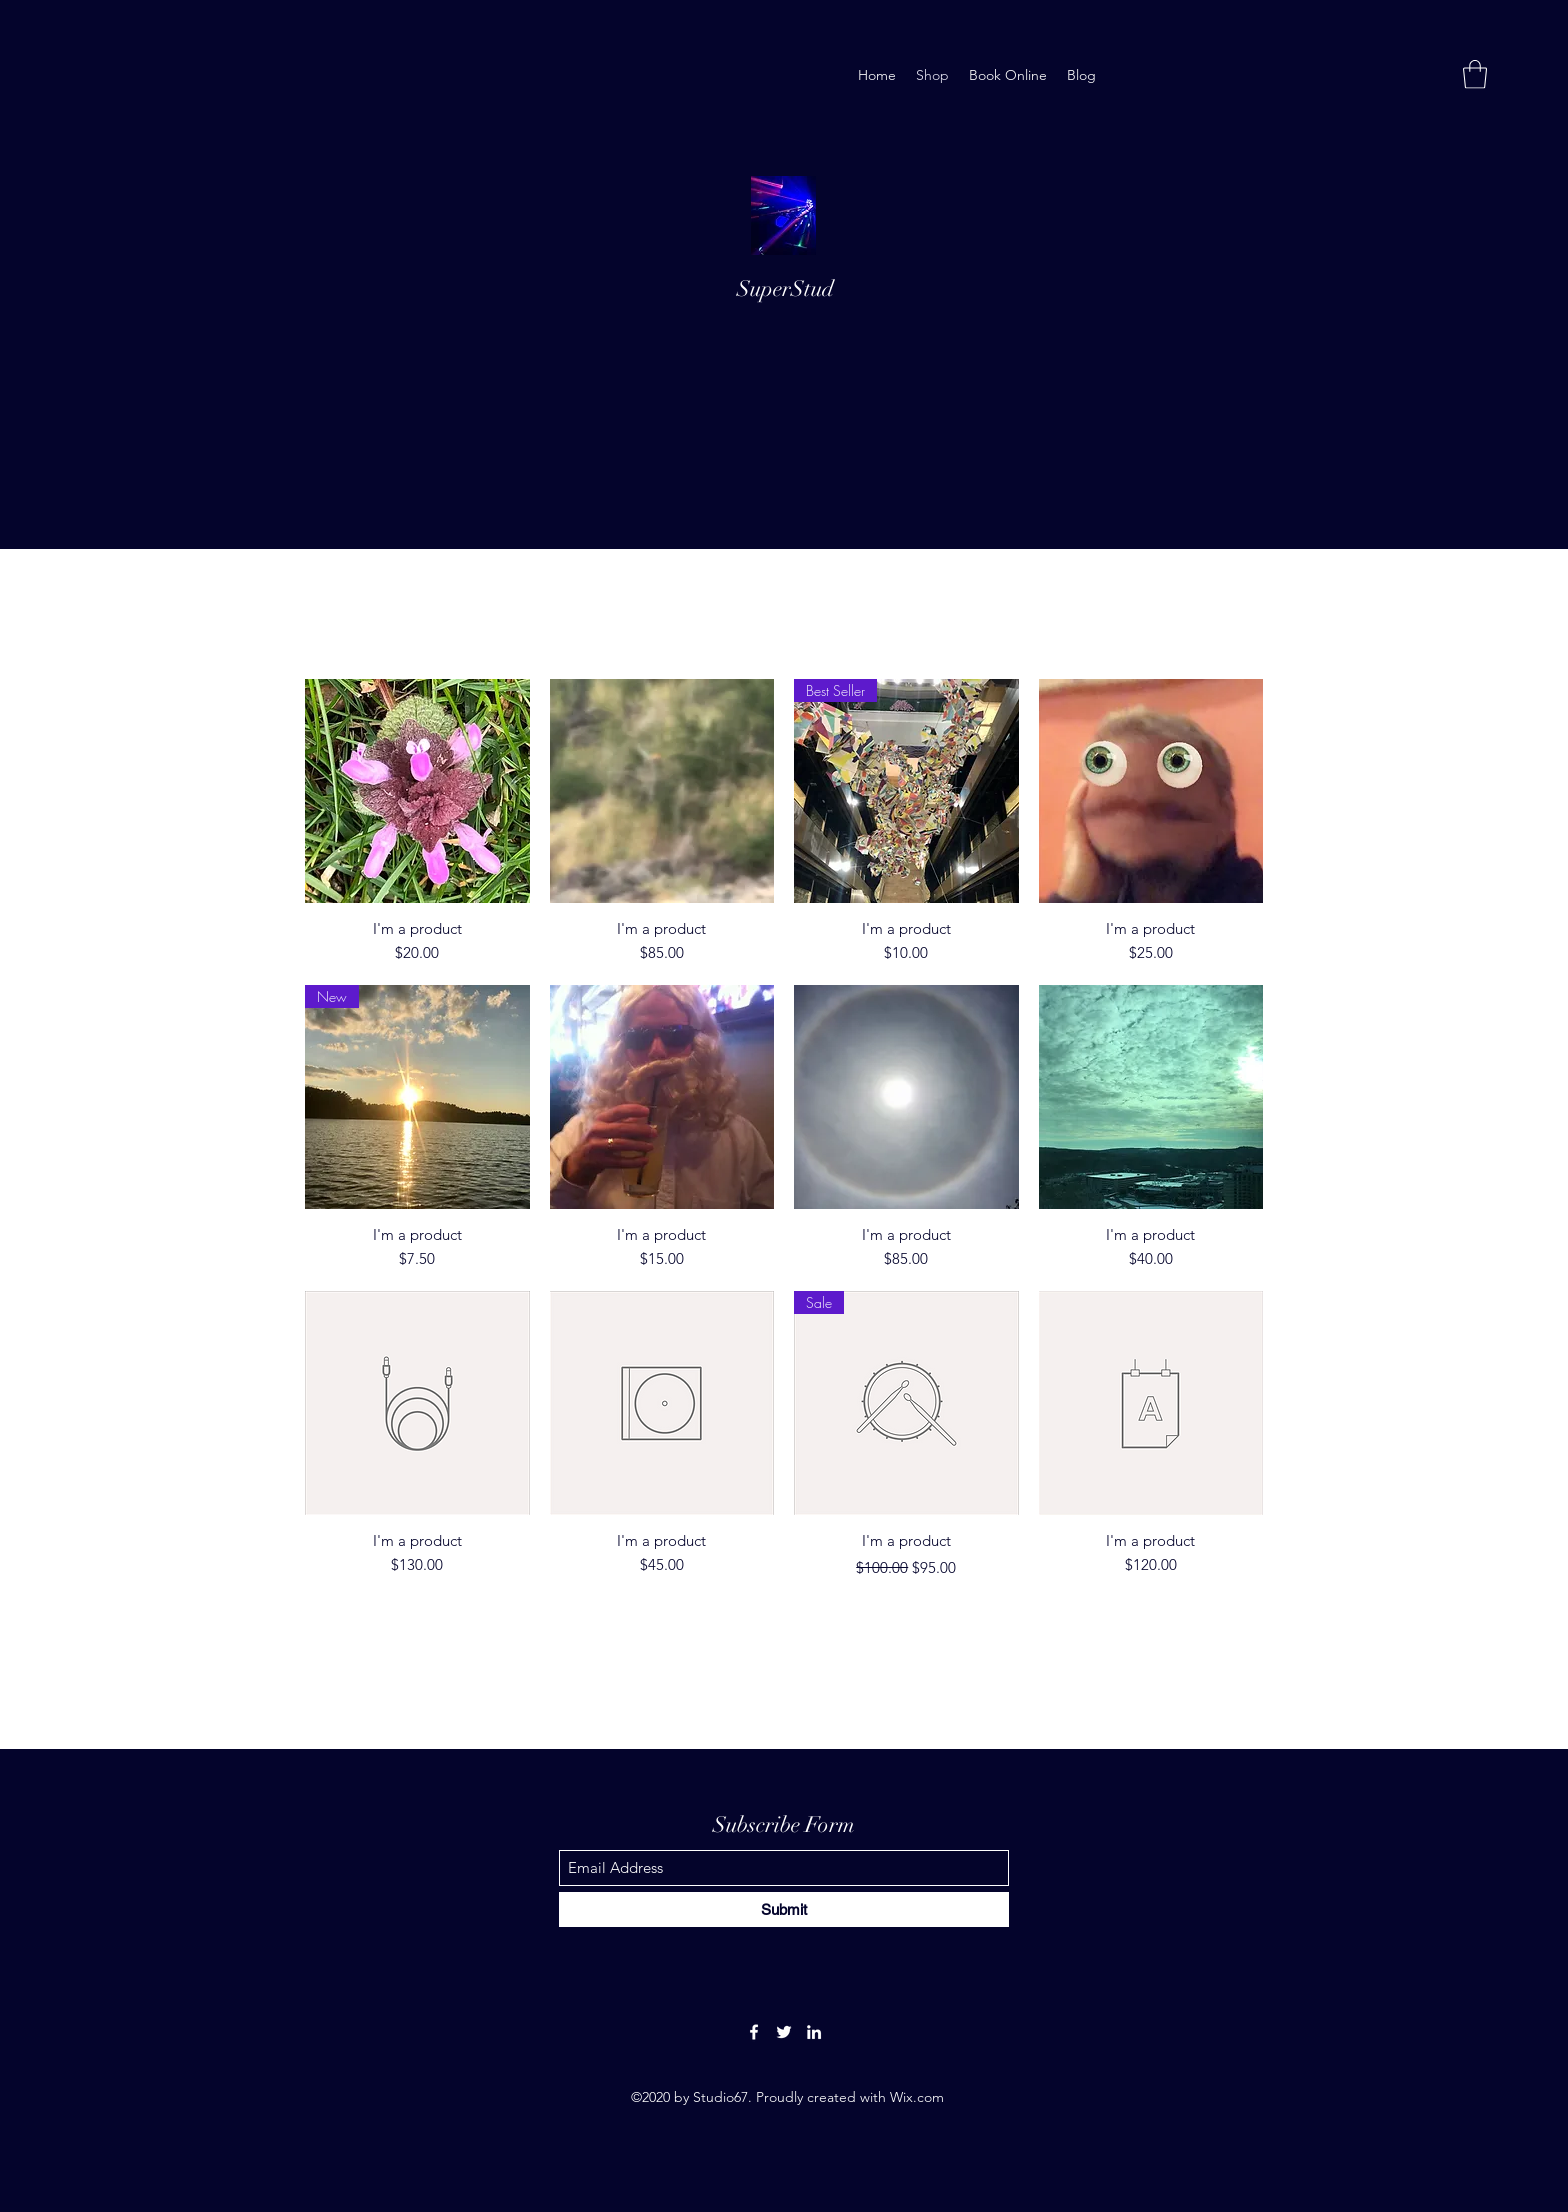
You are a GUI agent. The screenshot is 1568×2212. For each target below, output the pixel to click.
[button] (1475, 74)
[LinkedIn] (814, 2032)
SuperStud (785, 288)
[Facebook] (754, 2032)
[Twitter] (784, 2032)
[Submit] (784, 1909)
